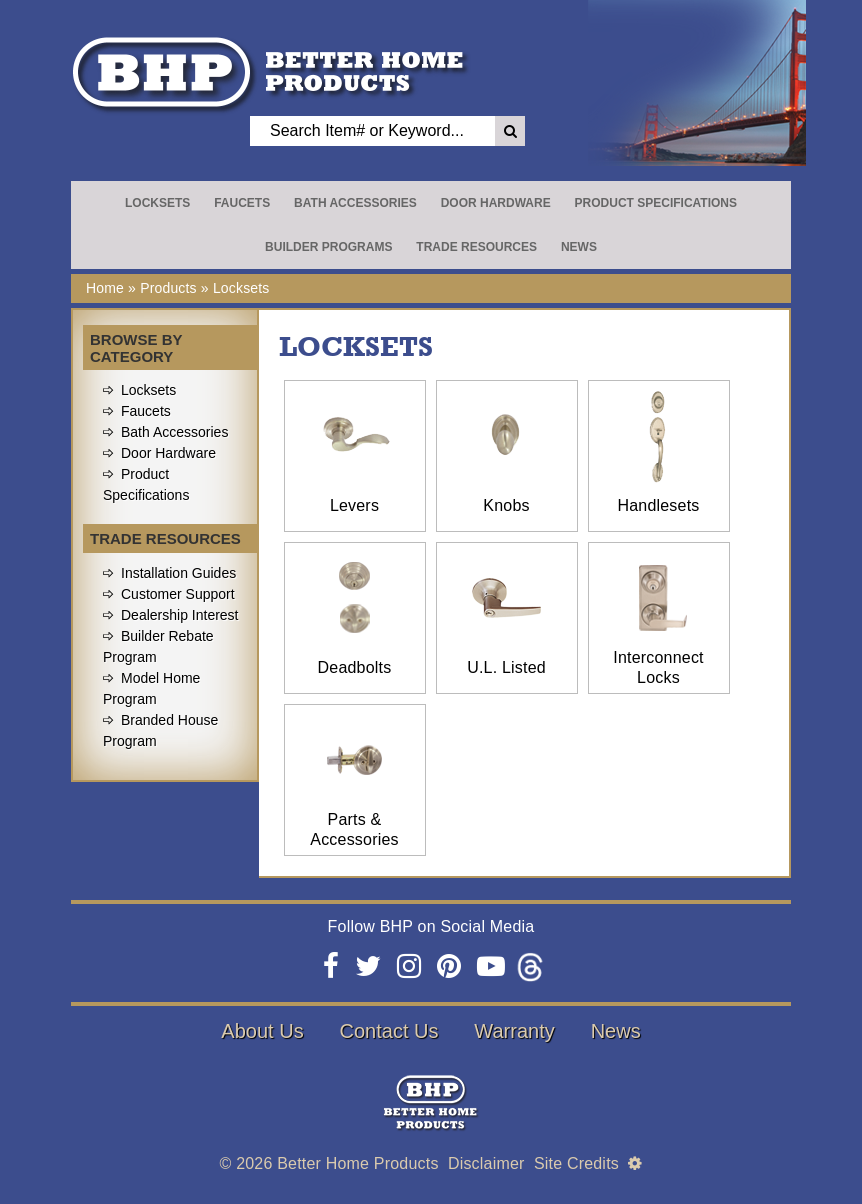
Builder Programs (328, 247)
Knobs (506, 505)
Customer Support (178, 594)
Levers (354, 505)
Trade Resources (476, 247)
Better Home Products (357, 1163)
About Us (262, 1031)
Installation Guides (178, 573)
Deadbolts (355, 667)
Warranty (514, 1031)
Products (168, 288)
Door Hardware (496, 203)
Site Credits (576, 1163)
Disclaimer (486, 1163)
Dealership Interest (180, 615)
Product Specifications (656, 203)
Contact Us (389, 1031)
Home (105, 288)
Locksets (157, 203)
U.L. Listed (506, 667)
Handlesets (658, 505)
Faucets (242, 203)
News (579, 247)
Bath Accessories (355, 203)
